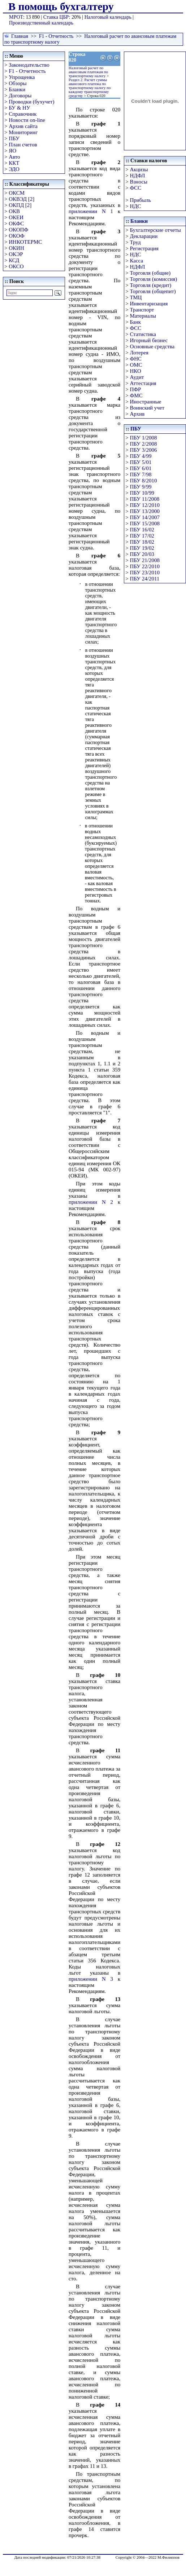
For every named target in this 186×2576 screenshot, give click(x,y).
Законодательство (29, 65)
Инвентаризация (149, 303)
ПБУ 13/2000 (144, 511)
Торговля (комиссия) (153, 279)
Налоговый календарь (108, 17)
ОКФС (16, 223)
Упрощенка (22, 77)
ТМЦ (136, 297)
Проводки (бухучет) (31, 102)
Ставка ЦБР (56, 17)
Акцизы (139, 169)
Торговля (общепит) (153, 291)
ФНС (136, 359)
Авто (14, 157)
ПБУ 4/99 (140, 456)
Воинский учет (147, 408)
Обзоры (17, 83)
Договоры (20, 95)
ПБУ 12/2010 (144, 505)
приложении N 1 (91, 211)
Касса (136, 261)
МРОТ (16, 17)
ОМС (136, 365)
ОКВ (14, 211)
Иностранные (145, 402)
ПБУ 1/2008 (143, 438)
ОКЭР (16, 254)
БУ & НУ (19, 108)
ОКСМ (17, 193)
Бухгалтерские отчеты (155, 230)
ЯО (12, 151)
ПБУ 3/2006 (143, 450)
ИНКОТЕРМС (25, 242)
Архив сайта (23, 126)
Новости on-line (27, 120)
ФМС (136, 395)
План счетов (23, 144)
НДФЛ (137, 175)
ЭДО (14, 169)
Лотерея (139, 352)
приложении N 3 (91, 1979)
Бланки (17, 89)
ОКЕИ (16, 217)
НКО (135, 371)
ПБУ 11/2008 (144, 499)
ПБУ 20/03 (142, 554)
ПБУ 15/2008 (144, 523)
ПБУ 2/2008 (143, 444)
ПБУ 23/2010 (144, 572)
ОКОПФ (18, 230)
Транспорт (142, 310)
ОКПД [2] (20, 205)
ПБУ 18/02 (142, 542)
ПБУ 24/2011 (144, 579)
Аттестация (143, 383)
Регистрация (144, 248)
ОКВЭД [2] (21, 199)
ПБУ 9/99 (140, 487)
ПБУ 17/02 (142, 536)
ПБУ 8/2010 (143, 480)
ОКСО (16, 266)
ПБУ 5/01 (140, 462)
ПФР (135, 389)
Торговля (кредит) (150, 285)
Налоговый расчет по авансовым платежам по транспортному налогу (88, 72)
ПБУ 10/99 (142, 493)
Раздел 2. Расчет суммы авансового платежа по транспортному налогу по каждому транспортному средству (90, 88)
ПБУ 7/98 (140, 474)
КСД (14, 260)
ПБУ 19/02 (142, 548)
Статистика (143, 334)
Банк (135, 322)
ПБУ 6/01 (140, 468)
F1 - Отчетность (56, 36)
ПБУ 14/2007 (144, 517)
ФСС (135, 188)
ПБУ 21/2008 (144, 560)
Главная (19, 36)
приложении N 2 (91, 1202)
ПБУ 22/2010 (144, 566)
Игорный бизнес (149, 340)
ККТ (14, 163)
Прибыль (140, 200)
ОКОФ (16, 236)
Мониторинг (23, 132)
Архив (137, 414)
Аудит (137, 377)
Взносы (138, 182)
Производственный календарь (41, 23)
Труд (135, 242)
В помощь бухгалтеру (61, 6)
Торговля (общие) (150, 273)
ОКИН (16, 248)
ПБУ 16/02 (142, 530)
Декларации (143, 236)
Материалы (143, 316)
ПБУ (14, 138)
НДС (135, 206)
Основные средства (152, 346)
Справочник (22, 114)
